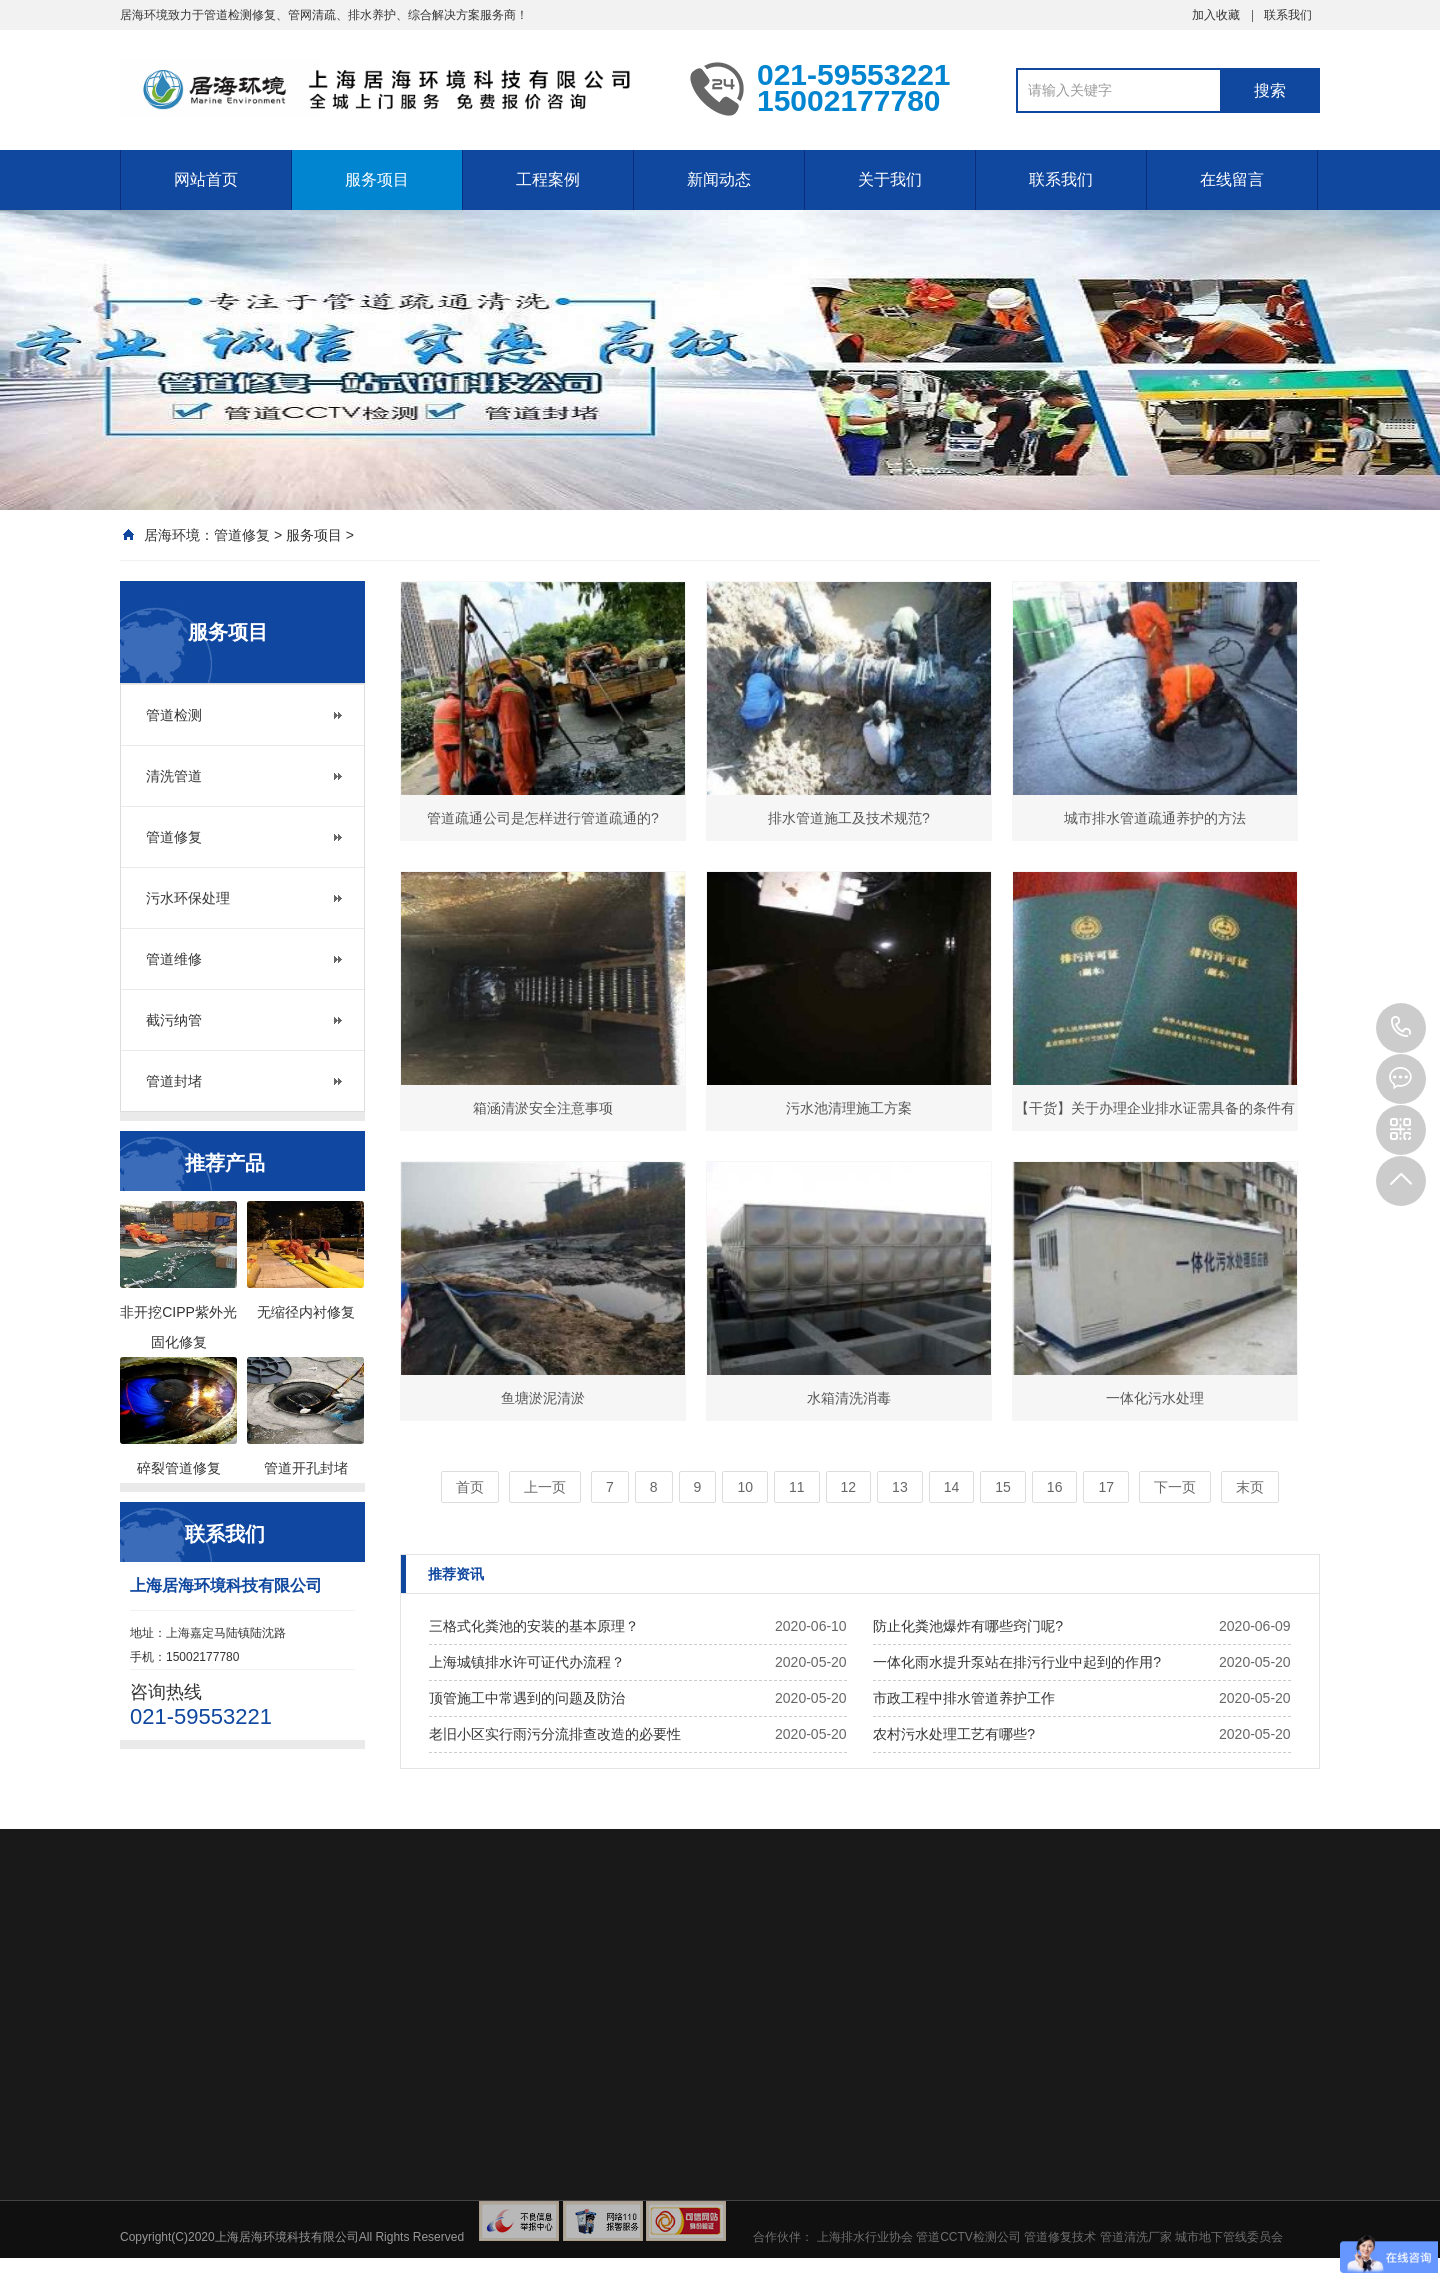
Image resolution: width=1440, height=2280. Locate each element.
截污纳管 (174, 1020)
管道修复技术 (1060, 2237)
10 (745, 1487)
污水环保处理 (188, 898)
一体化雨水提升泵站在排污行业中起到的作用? (1017, 1662)
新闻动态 (719, 179)
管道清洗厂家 (1136, 2237)
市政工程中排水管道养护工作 (964, 1698)
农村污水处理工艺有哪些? (954, 1734)
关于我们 (890, 179)
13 (900, 1487)
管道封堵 (174, 1081)
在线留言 (1232, 179)
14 (952, 1487)
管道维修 (174, 959)
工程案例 (548, 179)
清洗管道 (174, 776)
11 (797, 1487)
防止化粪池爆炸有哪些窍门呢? (968, 1626)
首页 (470, 1487)
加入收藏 (1216, 15)
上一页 (545, 1487)
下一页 (1175, 1487)
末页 (1250, 1487)
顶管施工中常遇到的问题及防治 (527, 1698)
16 (1055, 1487)
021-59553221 (1401, 1028)
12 (849, 1487)
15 (1003, 1487)
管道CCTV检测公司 (968, 2237)
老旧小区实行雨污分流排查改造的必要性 (555, 1734)
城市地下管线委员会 (1229, 2237)
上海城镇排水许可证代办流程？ (527, 1662)
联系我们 (1288, 15)
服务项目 (377, 179)
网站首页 (206, 179)
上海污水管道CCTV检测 (390, 88)
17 (1106, 1487)
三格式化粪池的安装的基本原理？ (534, 1626)
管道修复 (242, 535)
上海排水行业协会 (865, 2237)
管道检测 (174, 715)
